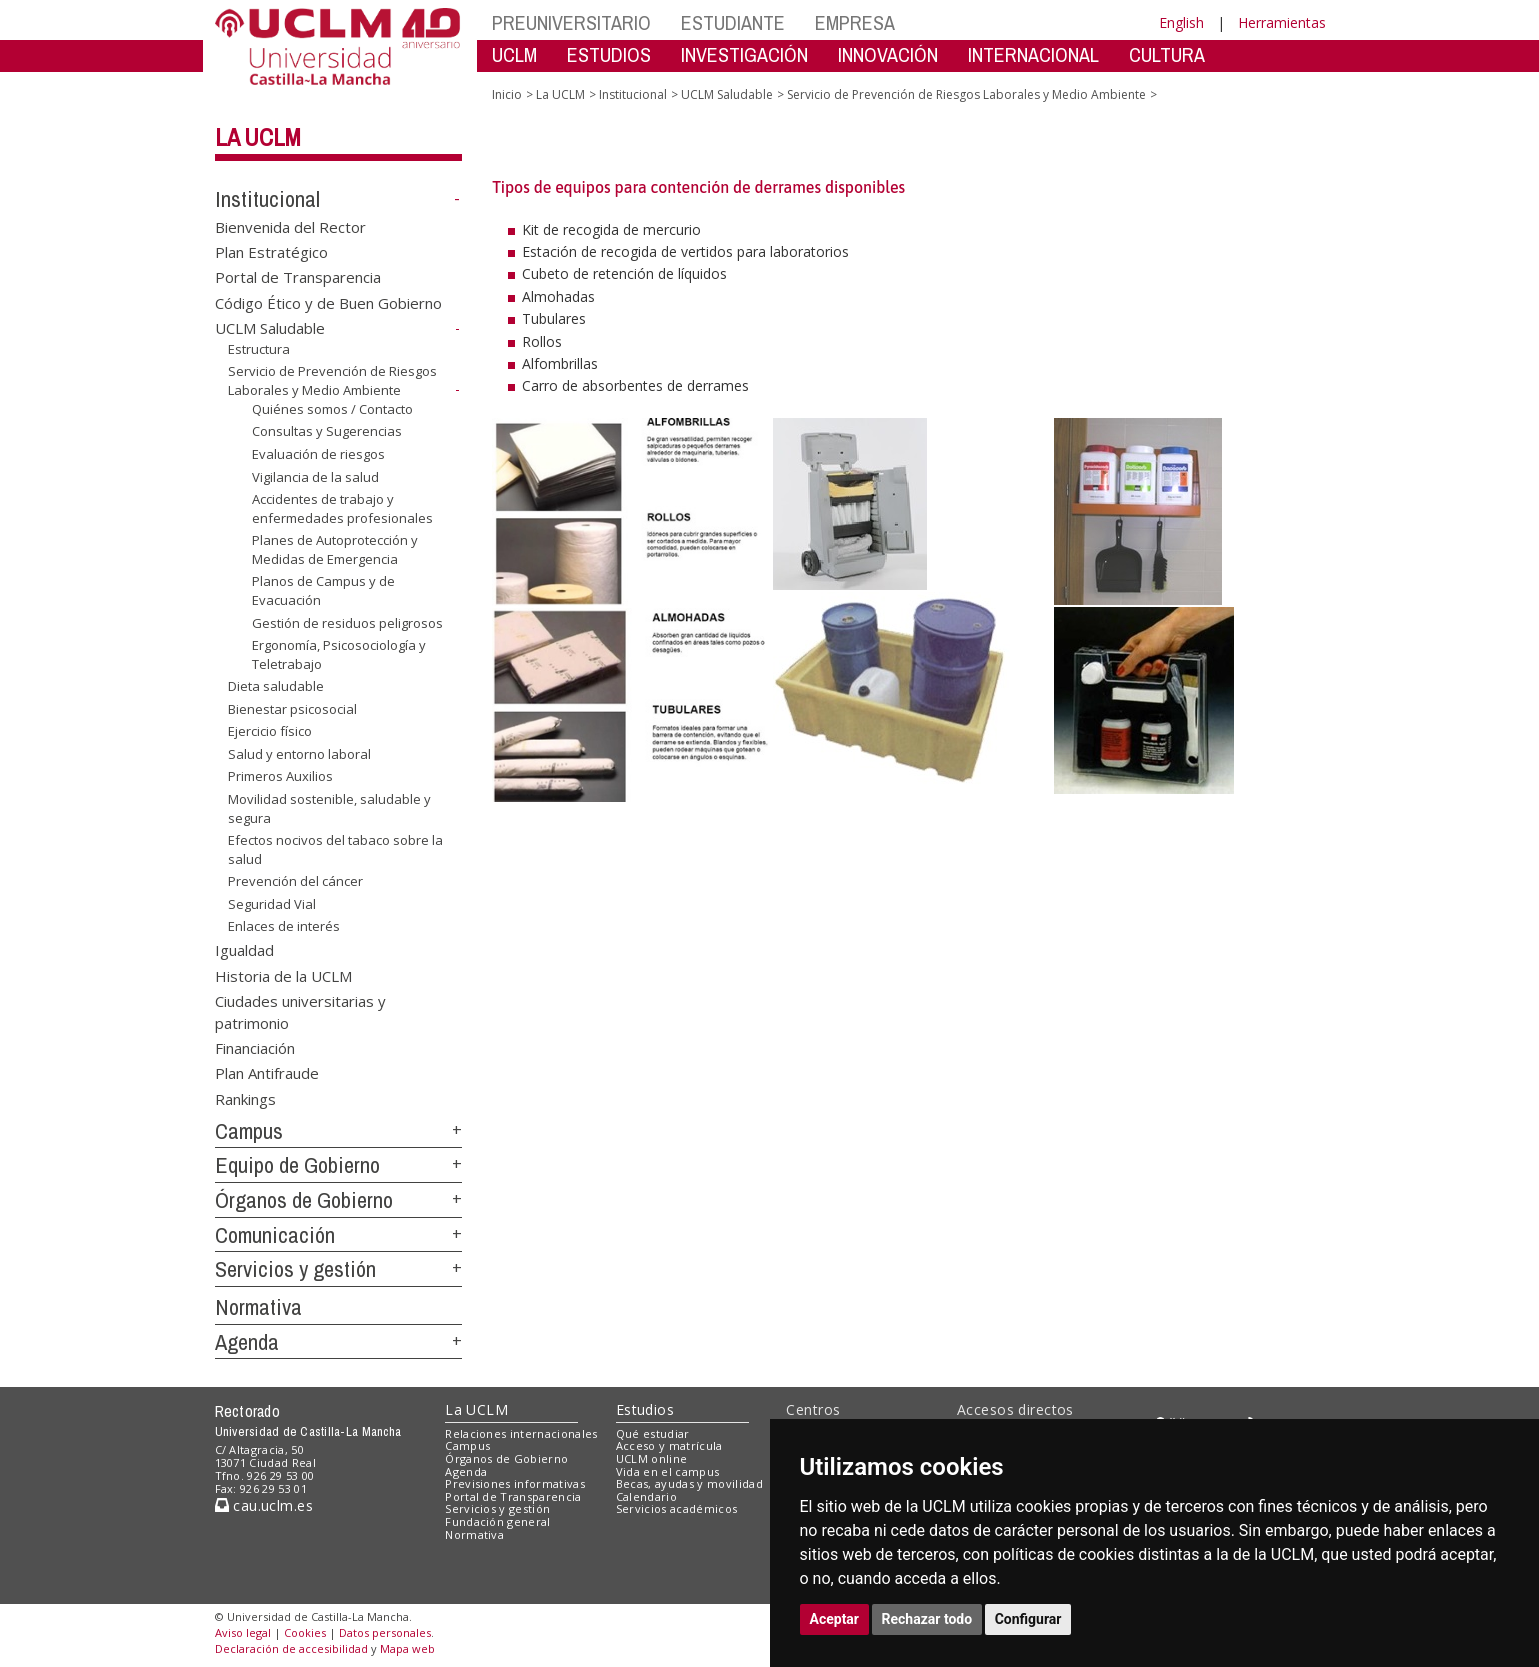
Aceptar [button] (835, 1619)
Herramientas (1282, 22)
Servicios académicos (677, 1508)
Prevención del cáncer (295, 881)
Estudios (645, 1409)
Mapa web (407, 1648)
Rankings (245, 1098)
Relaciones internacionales (521, 1433)
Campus (249, 1131)
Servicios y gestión (295, 1269)
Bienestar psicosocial (292, 709)
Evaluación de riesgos (318, 454)
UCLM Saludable (270, 328)
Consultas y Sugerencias (327, 431)
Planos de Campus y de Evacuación (323, 590)
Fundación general (498, 1521)
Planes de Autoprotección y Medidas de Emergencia (335, 549)
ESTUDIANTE (733, 22)
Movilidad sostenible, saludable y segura (329, 808)
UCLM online (652, 1458)
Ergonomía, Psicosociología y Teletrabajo (339, 654)
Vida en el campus (668, 1471)
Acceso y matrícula (669, 1445)
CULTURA (1167, 54)
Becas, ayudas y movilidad (689, 1483)
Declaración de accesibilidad (291, 1648)
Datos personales (385, 1632)
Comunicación (275, 1235)
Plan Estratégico (271, 252)
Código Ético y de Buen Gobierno (328, 302)
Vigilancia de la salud (315, 476)
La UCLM (258, 137)
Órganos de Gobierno (304, 1200)
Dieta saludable (276, 686)
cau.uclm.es (264, 1505)
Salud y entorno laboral (299, 754)
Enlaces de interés (284, 926)
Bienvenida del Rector (290, 226)
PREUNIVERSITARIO (571, 22)
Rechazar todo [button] (927, 1619)
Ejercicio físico (270, 731)
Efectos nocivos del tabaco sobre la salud (335, 849)
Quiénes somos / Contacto (332, 409)
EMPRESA (855, 22)
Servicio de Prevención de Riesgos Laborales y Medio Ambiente (332, 380)
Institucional (267, 199)
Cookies (305, 1632)
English (1181, 22)
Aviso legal (243, 1632)
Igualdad (244, 950)
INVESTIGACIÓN (744, 54)
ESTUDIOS (609, 54)
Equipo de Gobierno (297, 1165)
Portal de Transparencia (298, 277)
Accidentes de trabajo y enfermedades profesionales (342, 508)
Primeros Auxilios (280, 776)
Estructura (259, 349)
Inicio (507, 94)
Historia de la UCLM (283, 975)
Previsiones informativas (515, 1483)
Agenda (247, 1342)
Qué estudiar (653, 1433)
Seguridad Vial (272, 904)
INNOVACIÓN (888, 54)
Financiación (255, 1048)
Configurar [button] (1028, 1619)
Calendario (646, 1496)
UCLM (514, 54)
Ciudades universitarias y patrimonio (300, 1011)
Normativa (258, 1307)
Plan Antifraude (267, 1073)
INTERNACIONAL (1033, 54)
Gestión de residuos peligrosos (347, 622)
